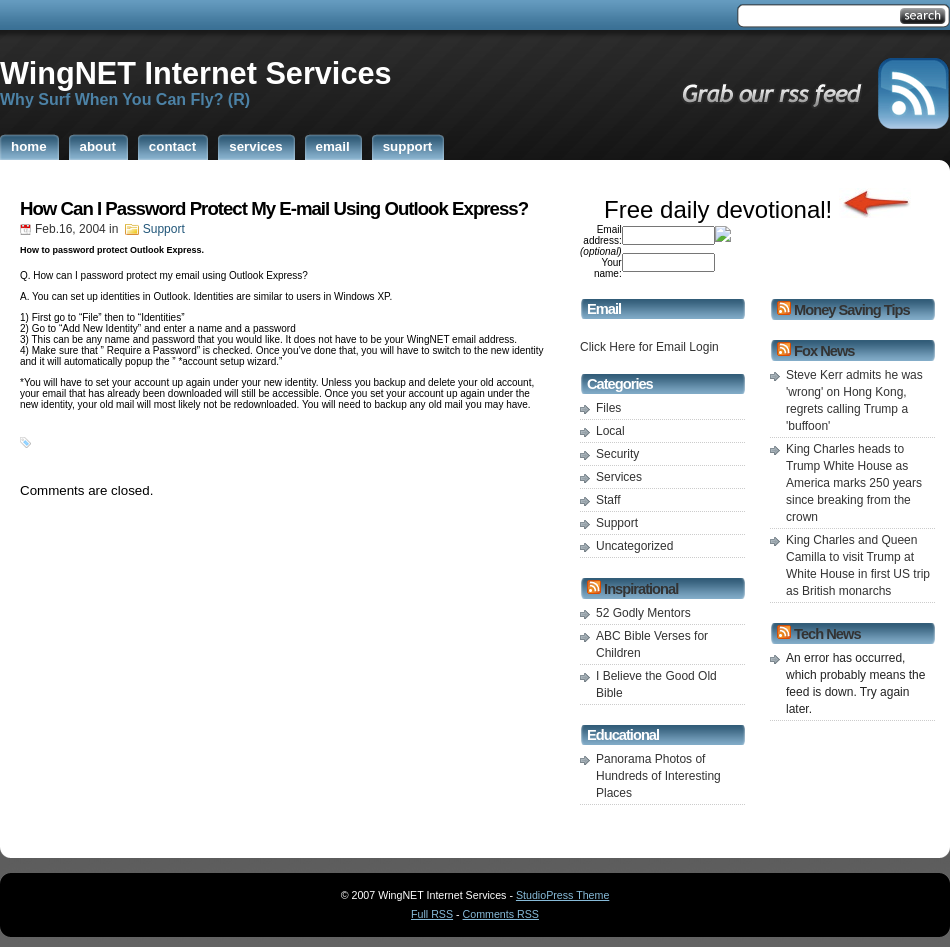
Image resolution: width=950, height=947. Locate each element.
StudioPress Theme (562, 895)
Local (610, 431)
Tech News (827, 634)
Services (619, 477)
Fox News (824, 351)
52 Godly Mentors (643, 613)
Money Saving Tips (851, 310)
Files (608, 408)
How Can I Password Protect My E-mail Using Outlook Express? (274, 208)
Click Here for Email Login (649, 347)
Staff (608, 500)
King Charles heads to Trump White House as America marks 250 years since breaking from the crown (854, 483)
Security (617, 454)
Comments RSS (501, 914)
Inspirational (641, 589)
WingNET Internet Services (196, 73)
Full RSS (432, 914)
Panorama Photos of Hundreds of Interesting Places (658, 776)
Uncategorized (634, 546)
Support (164, 229)
